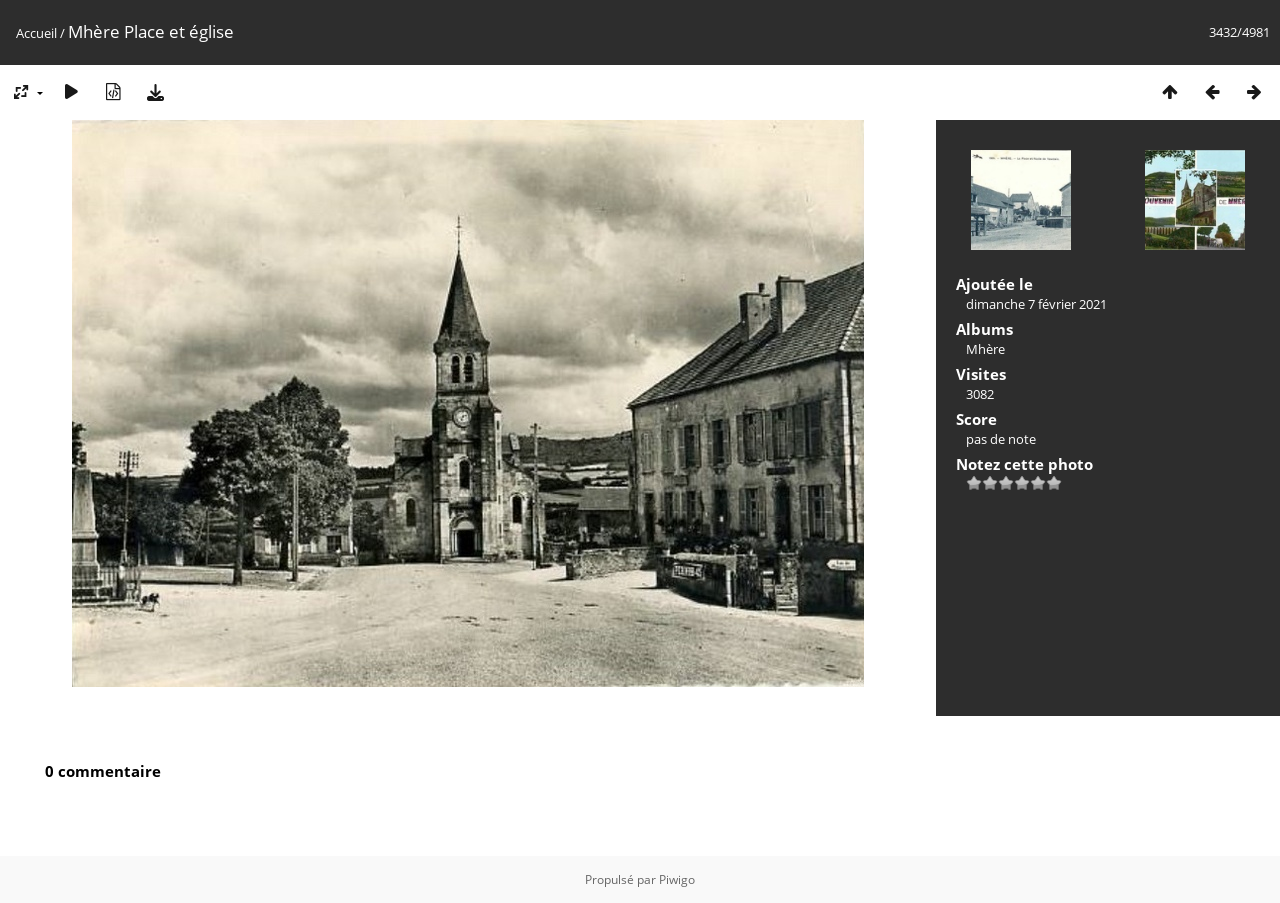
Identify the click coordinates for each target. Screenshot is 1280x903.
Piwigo (677, 879)
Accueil (36, 33)
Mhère (985, 349)
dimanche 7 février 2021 (1036, 304)
